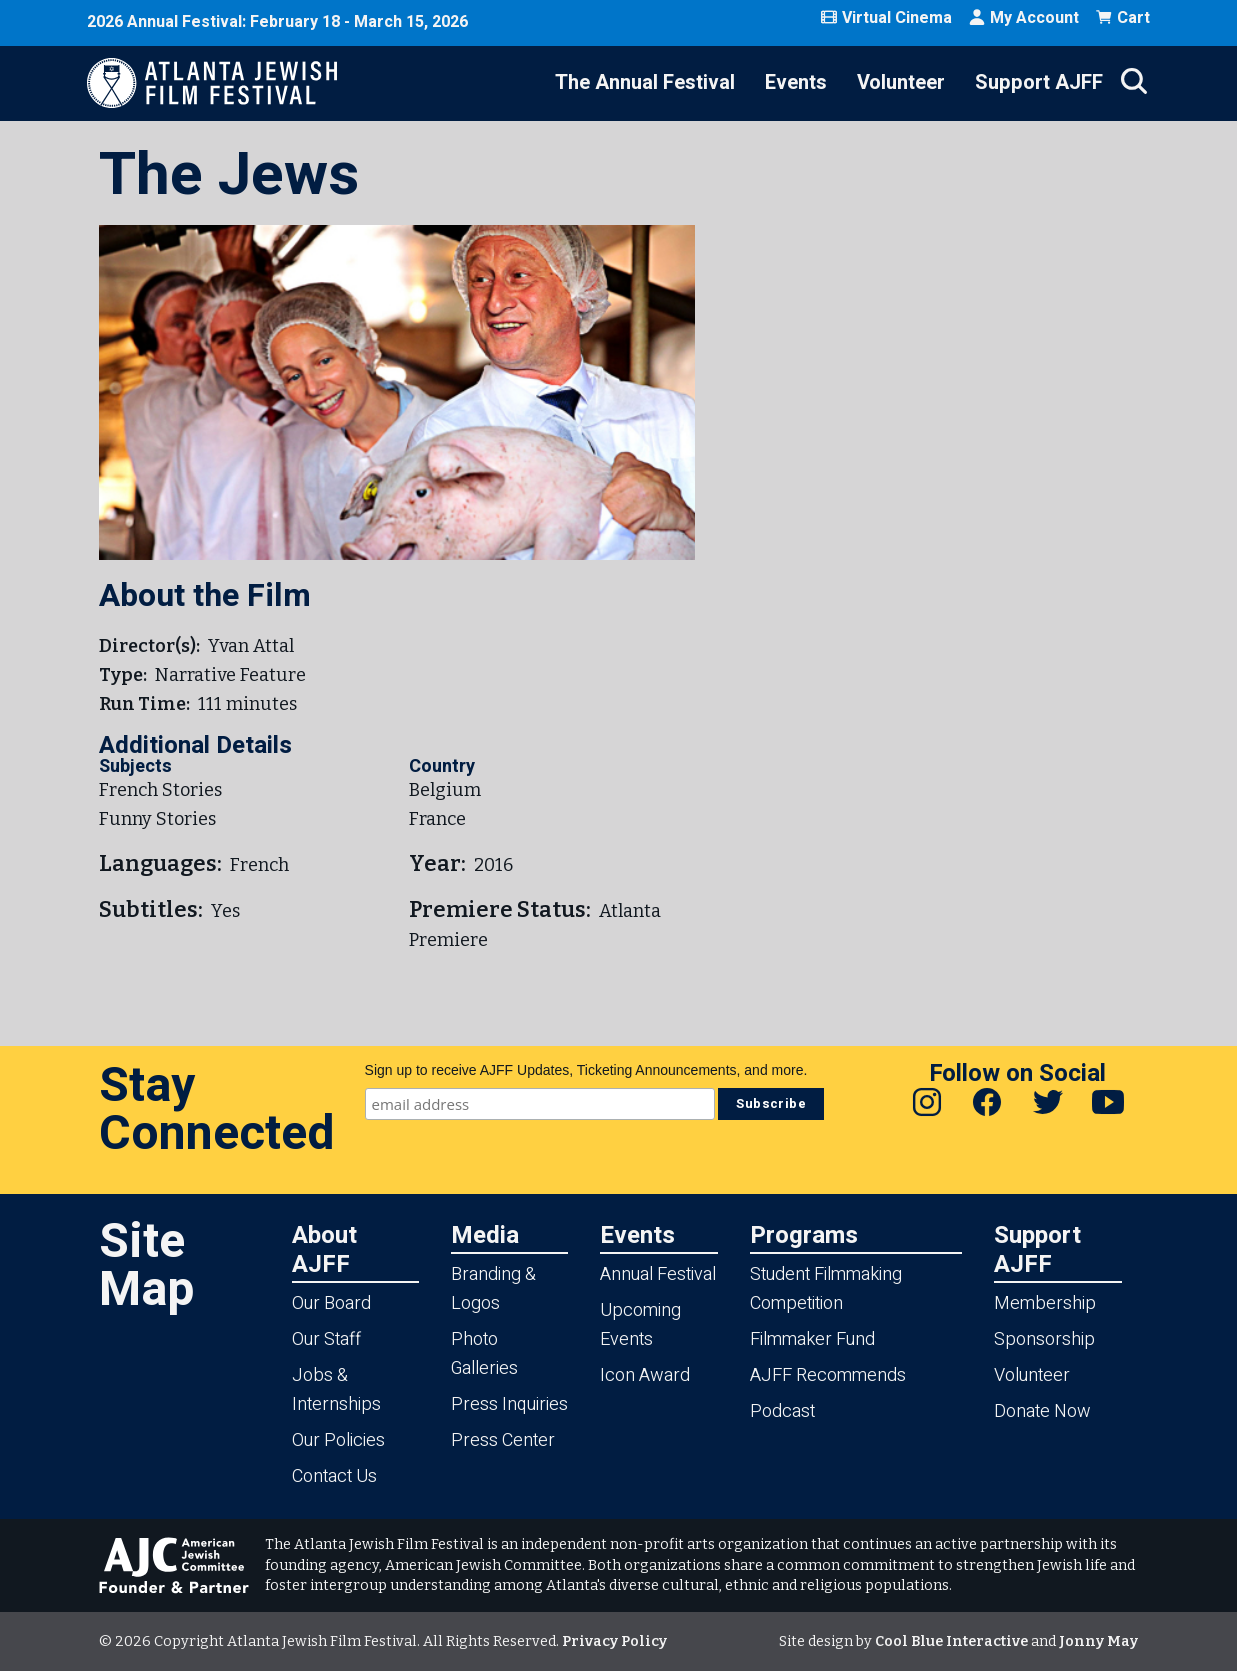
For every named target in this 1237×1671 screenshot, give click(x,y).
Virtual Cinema (886, 18)
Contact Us (334, 1476)
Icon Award (645, 1375)
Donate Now (1042, 1411)
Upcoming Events (640, 1325)
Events (796, 82)
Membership (1045, 1303)
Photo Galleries (484, 1354)
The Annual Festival (645, 82)
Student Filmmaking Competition (826, 1289)
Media (485, 1234)
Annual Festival (658, 1274)
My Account (1023, 18)
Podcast (782, 1411)
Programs (804, 1234)
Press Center (503, 1440)
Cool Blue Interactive (951, 1641)
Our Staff (326, 1339)
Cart (1122, 18)
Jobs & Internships (336, 1390)
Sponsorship (1044, 1339)
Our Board (331, 1303)
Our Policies (338, 1440)
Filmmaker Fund (812, 1339)
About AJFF (324, 1249)
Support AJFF (1039, 82)
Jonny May (1098, 1641)
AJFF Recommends (828, 1375)
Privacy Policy (614, 1641)
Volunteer (901, 82)
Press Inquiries (509, 1404)
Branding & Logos (493, 1289)
